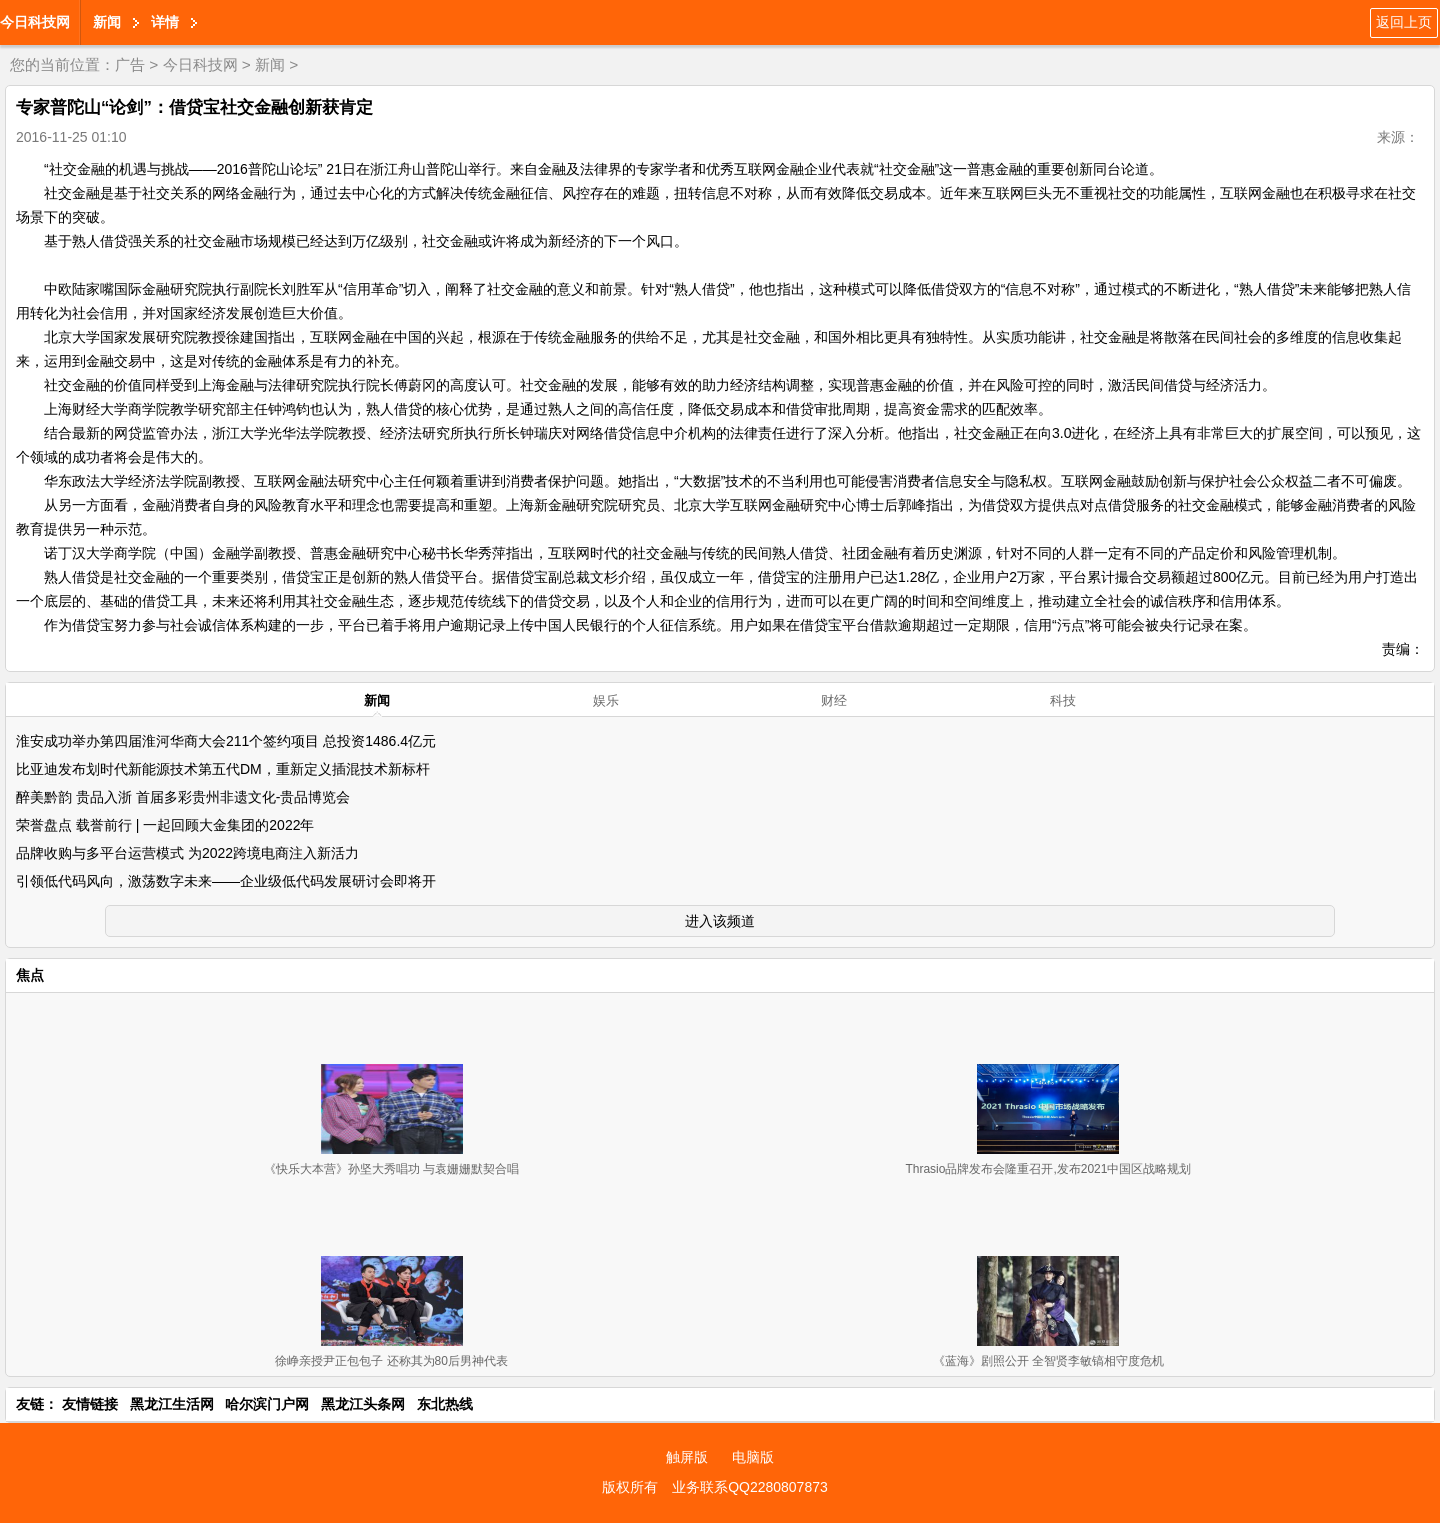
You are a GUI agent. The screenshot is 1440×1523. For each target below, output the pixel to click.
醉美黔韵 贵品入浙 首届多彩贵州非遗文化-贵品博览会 (183, 797)
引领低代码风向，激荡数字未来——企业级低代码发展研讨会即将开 (226, 881)
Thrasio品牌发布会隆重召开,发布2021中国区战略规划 (1048, 1169)
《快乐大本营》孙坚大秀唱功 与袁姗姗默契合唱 (391, 1169)
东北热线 (445, 1404)
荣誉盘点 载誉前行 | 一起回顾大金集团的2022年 (165, 825)
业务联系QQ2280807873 (750, 1487)
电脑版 (753, 1457)
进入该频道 (720, 921)
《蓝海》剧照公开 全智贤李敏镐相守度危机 (1048, 1361)
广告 (130, 64)
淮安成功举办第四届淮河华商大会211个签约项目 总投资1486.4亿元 (226, 741)
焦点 (30, 975)
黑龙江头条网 (363, 1404)
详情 (165, 22)
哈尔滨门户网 (267, 1404)
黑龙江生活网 (172, 1404)
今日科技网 (35, 22)
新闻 (107, 22)
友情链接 (90, 1404)
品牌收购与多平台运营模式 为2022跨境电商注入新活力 (187, 853)
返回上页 (1404, 22)
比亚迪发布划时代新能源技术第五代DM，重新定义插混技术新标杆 (223, 769)
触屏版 (687, 1457)
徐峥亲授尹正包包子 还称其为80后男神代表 (391, 1361)
